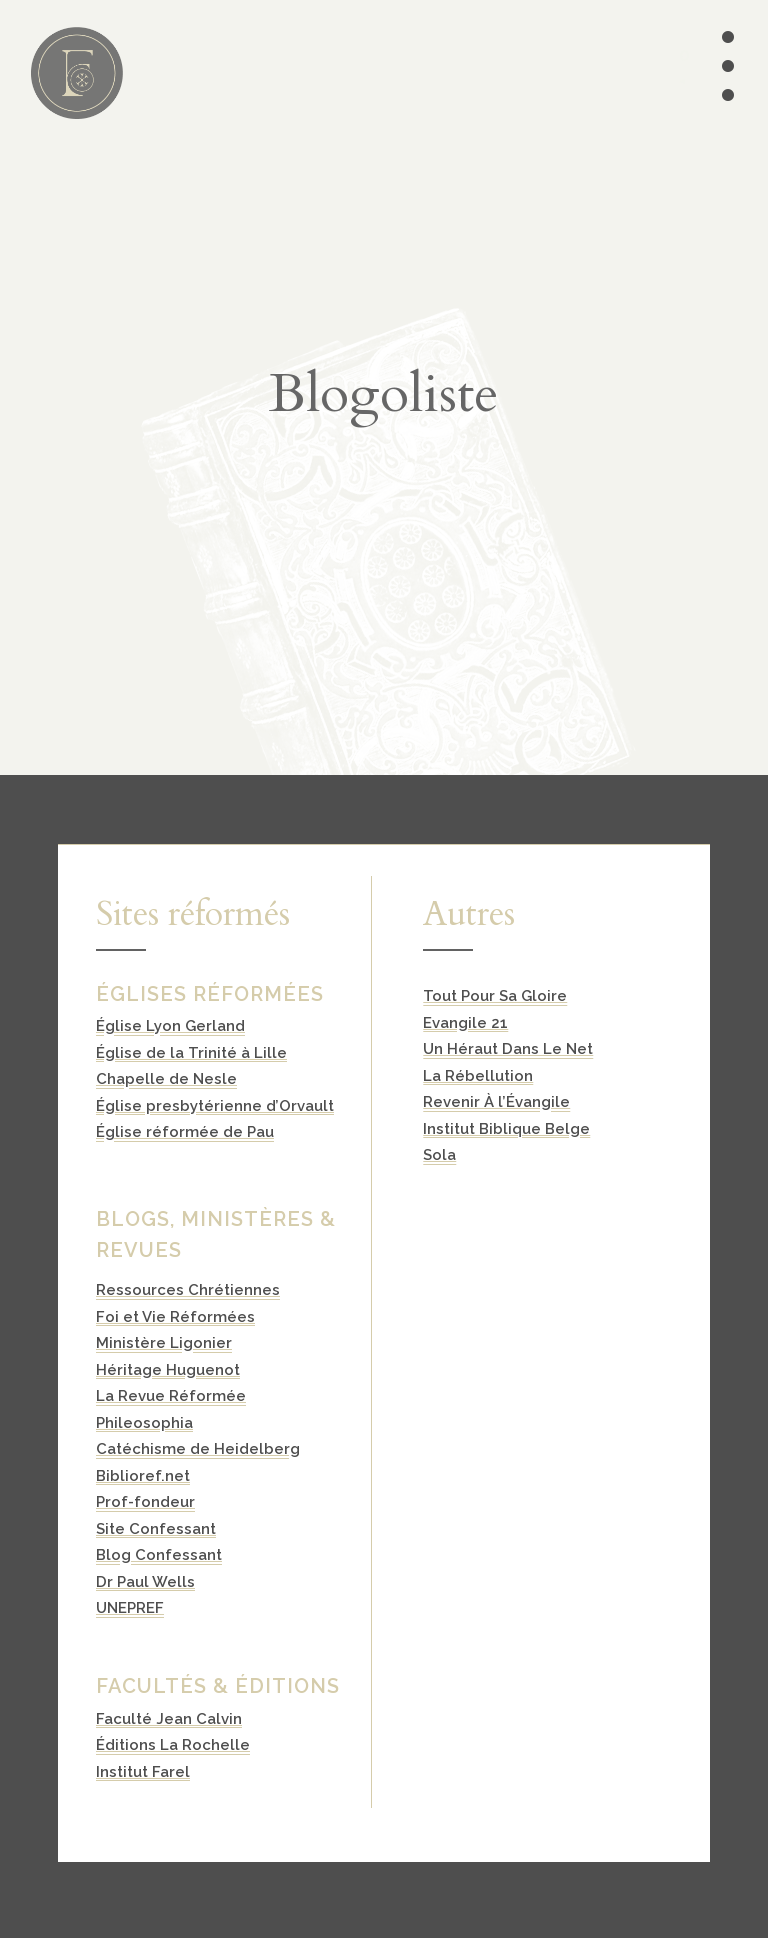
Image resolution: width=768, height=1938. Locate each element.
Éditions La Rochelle (173, 1745)
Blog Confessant (159, 1555)
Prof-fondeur (145, 1502)
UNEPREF (130, 1608)
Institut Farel (143, 1772)
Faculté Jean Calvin (169, 1719)
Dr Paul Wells (145, 1582)
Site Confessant (156, 1529)
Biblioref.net (143, 1476)
